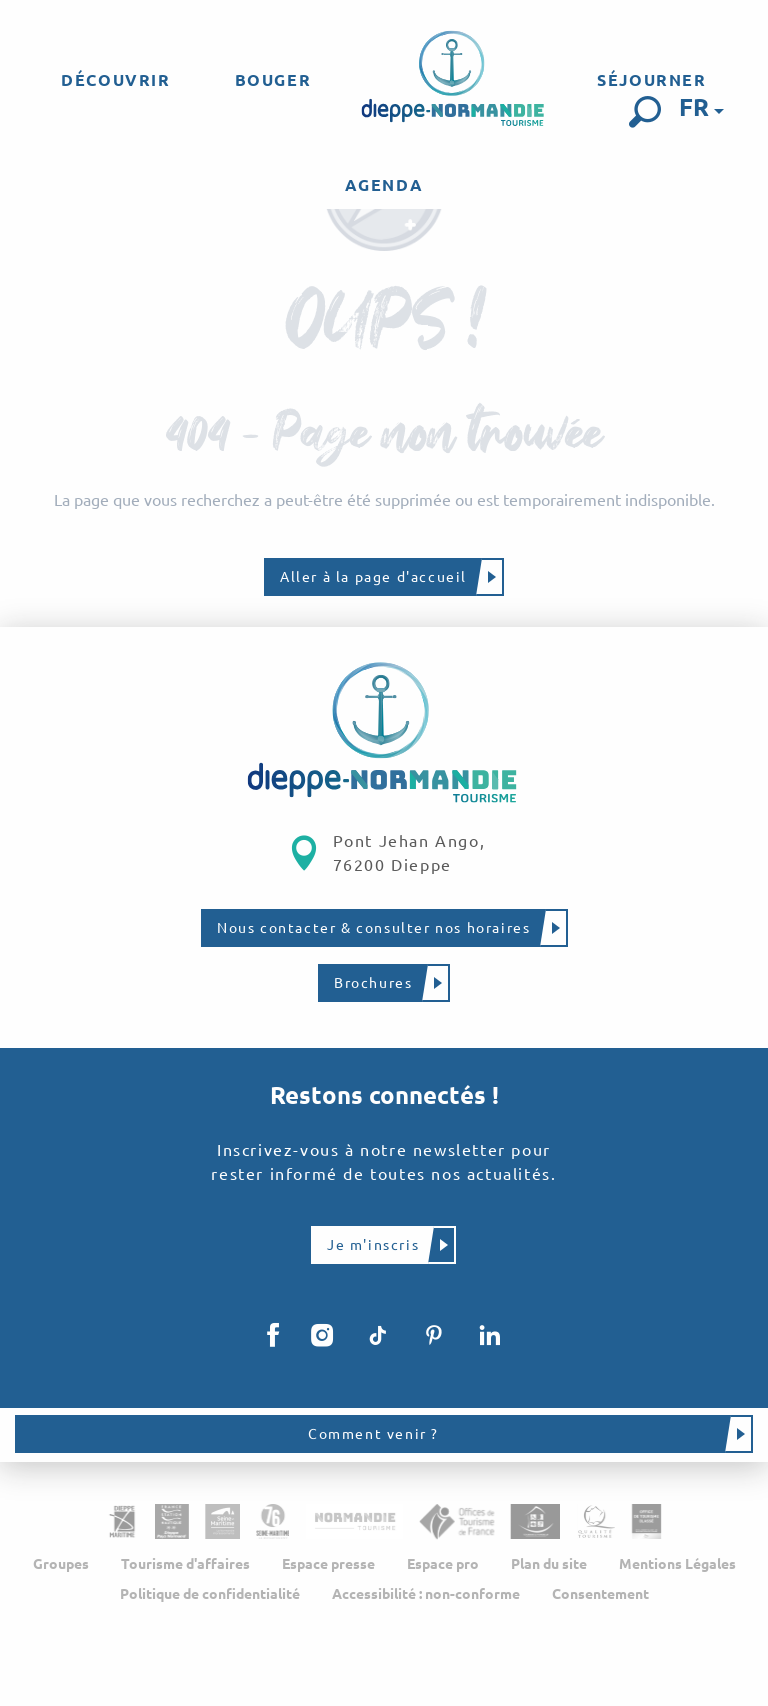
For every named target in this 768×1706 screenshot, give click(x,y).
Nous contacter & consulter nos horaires (373, 928)
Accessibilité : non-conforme (426, 1595)
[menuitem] (115, 80)
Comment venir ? (373, 1435)
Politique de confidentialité (210, 1595)
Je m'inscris (373, 1245)
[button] (645, 112)
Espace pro (443, 1565)
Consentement (600, 1595)
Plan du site (549, 1565)
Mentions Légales (677, 1565)
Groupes (61, 1565)
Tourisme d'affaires (185, 1565)
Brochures (373, 983)
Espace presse (328, 1565)
